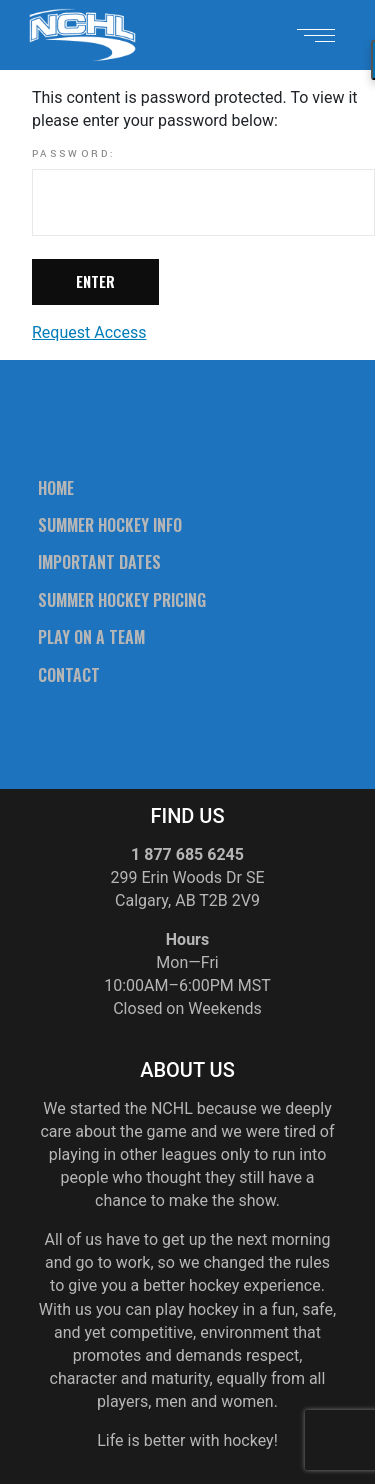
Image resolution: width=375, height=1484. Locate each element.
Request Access (89, 332)
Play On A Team (91, 637)
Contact (69, 675)
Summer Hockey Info (110, 525)
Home (56, 488)
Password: (203, 192)
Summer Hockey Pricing (122, 600)
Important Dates (99, 562)
